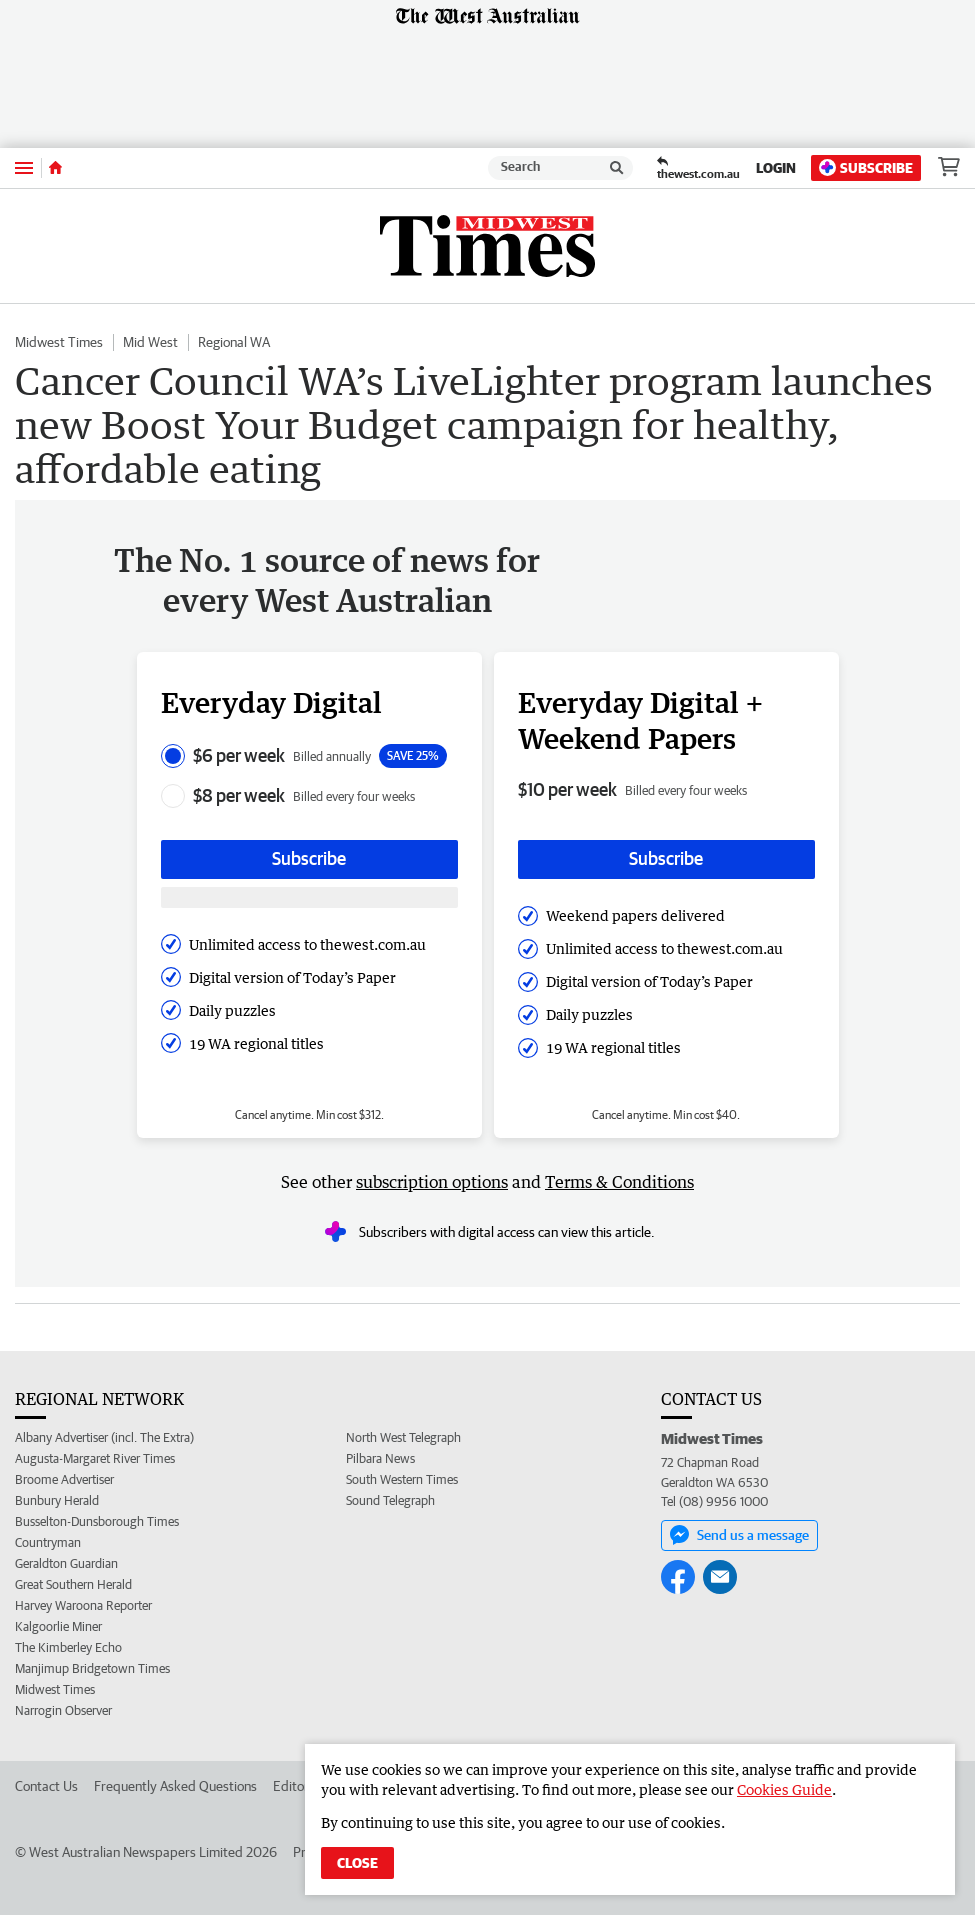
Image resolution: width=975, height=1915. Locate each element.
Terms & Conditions (619, 1182)
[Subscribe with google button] (309, 897)
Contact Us (46, 1786)
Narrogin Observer (63, 1710)
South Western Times (402, 1479)
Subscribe (866, 167)
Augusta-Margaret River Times (95, 1458)
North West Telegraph (403, 1437)
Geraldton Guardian (66, 1563)
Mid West (150, 342)
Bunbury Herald (57, 1500)
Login (776, 168)
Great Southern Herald (73, 1584)
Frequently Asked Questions (175, 1786)
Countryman (48, 1542)
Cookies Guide (784, 1789)
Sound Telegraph (390, 1500)
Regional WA (234, 342)
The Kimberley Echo (68, 1647)
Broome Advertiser (64, 1479)
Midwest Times (59, 342)
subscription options (432, 1182)
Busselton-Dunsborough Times (97, 1521)
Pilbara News (380, 1458)
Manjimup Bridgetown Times (92, 1668)
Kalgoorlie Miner (58, 1626)
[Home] (55, 168)
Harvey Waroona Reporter (83, 1605)
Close (357, 1863)
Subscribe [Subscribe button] (309, 858)
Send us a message (739, 1535)
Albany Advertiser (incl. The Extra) (104, 1437)
